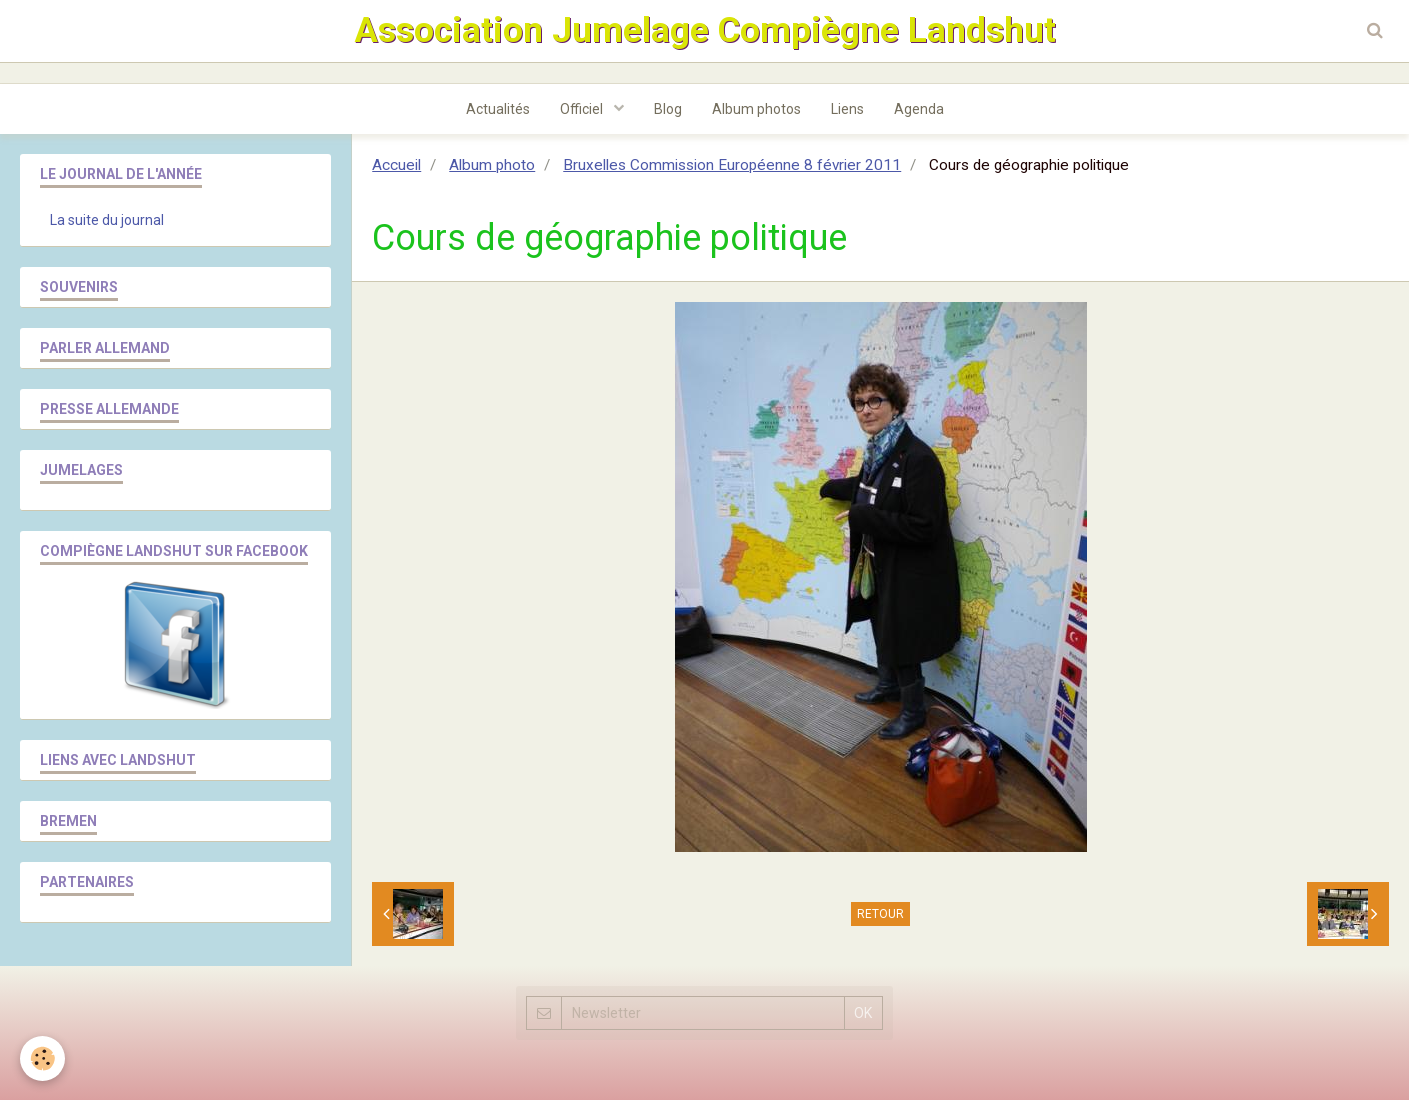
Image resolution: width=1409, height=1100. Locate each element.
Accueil (396, 165)
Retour (880, 914)
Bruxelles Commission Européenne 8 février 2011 (732, 165)
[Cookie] (42, 1058)
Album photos (756, 109)
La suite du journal (107, 220)
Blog (668, 109)
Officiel (583, 109)
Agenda (919, 109)
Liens (847, 109)
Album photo (492, 165)
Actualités (498, 109)
